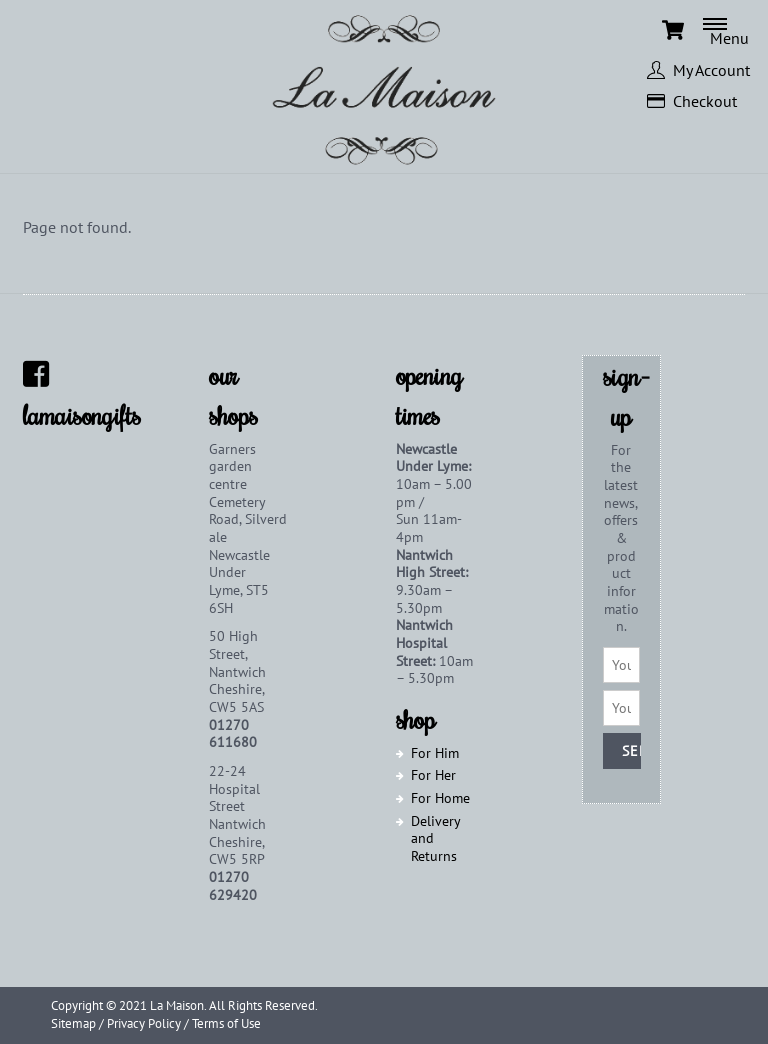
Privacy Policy (144, 1023)
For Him (435, 752)
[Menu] (735, 30)
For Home (440, 798)
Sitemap (73, 1023)
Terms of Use (226, 1023)
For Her (433, 775)
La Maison (177, 1005)
